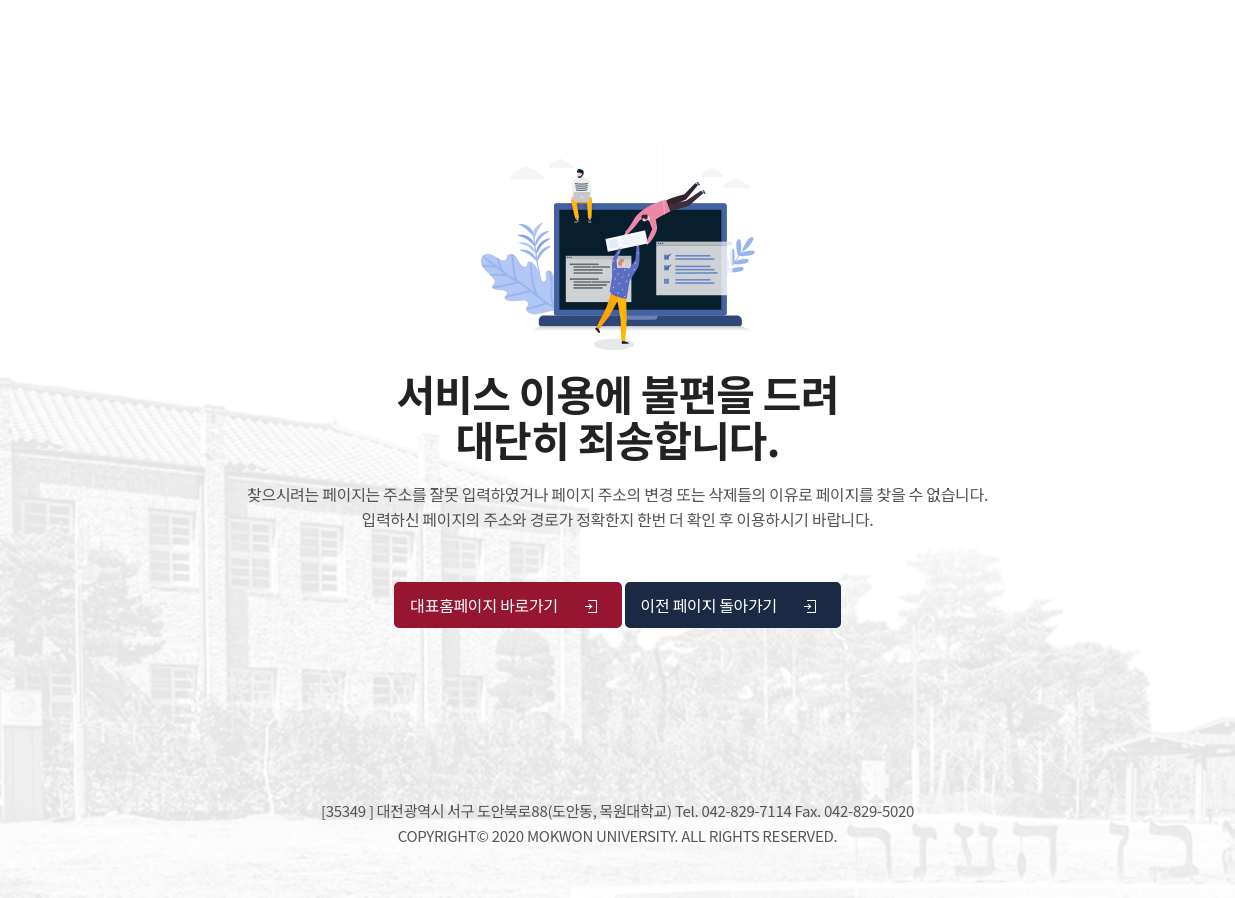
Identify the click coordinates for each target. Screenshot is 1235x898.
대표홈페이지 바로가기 (504, 605)
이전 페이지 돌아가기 (730, 605)
